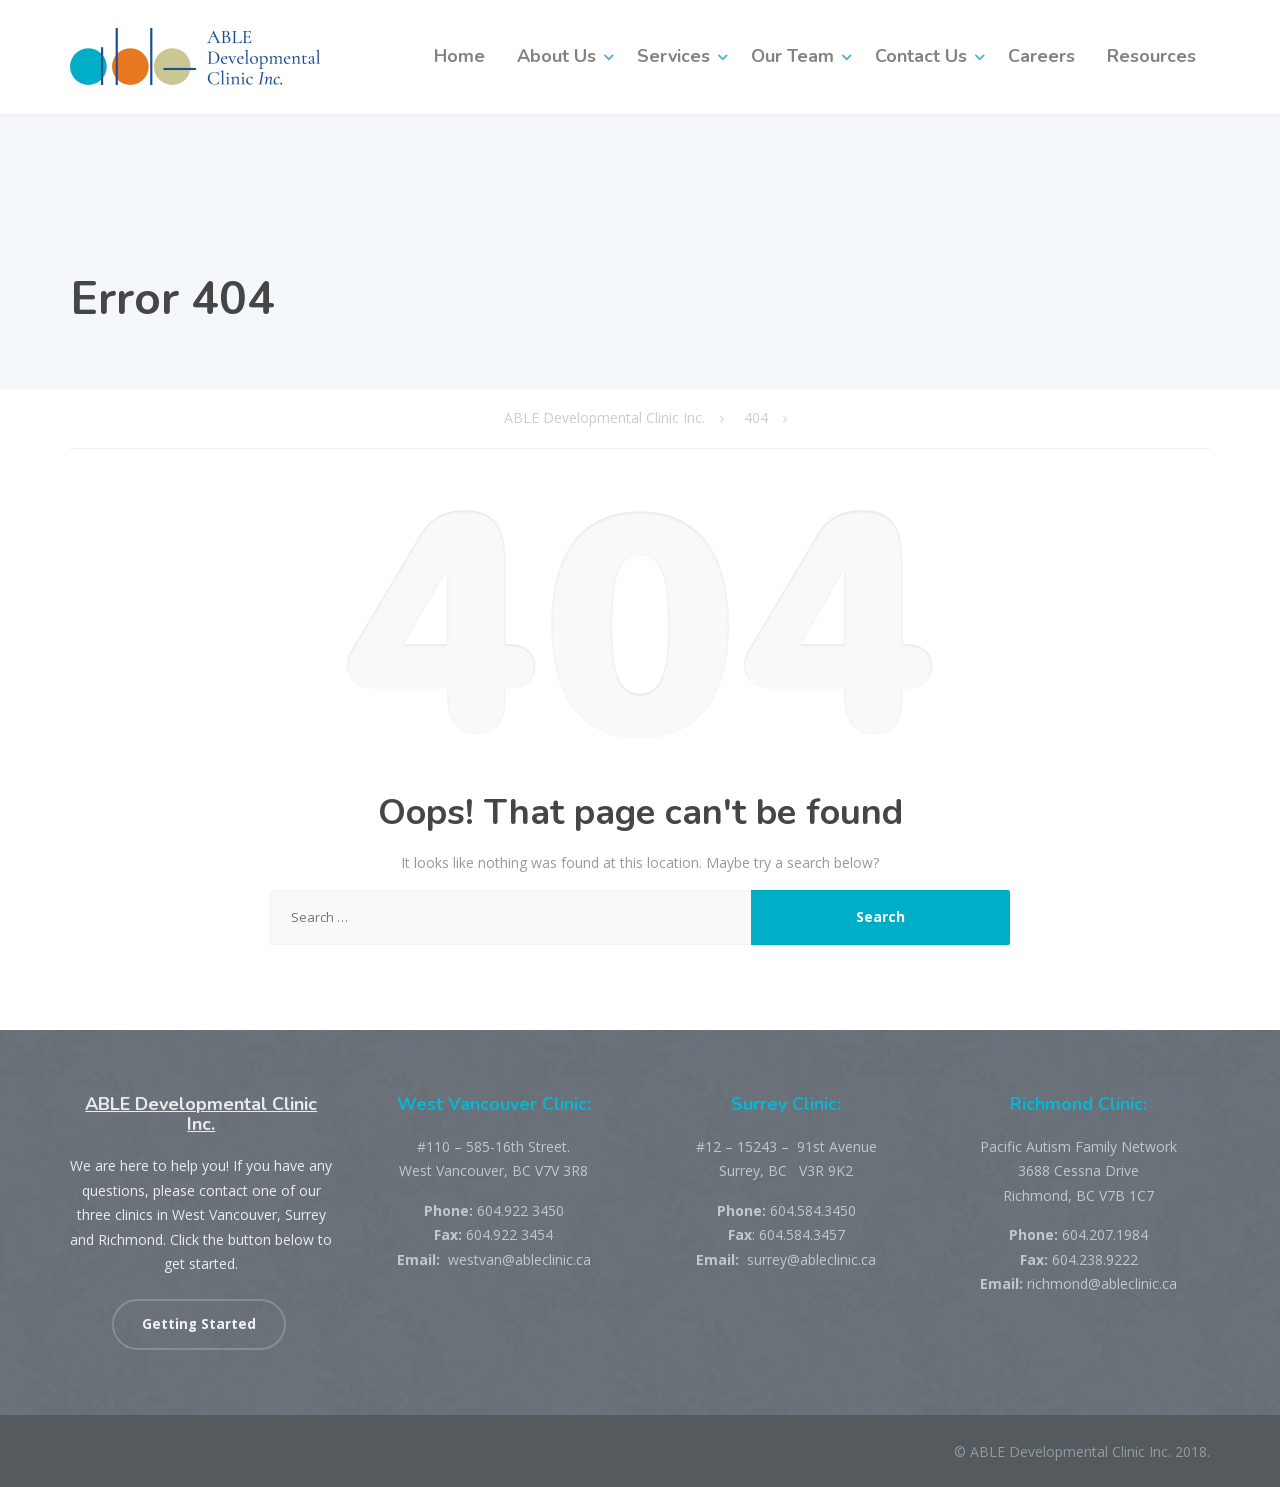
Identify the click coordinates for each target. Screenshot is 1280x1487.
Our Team (792, 56)
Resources (1151, 56)
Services (673, 56)
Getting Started (199, 1324)
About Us (556, 56)
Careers (1041, 56)
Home (459, 56)
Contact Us (921, 56)
